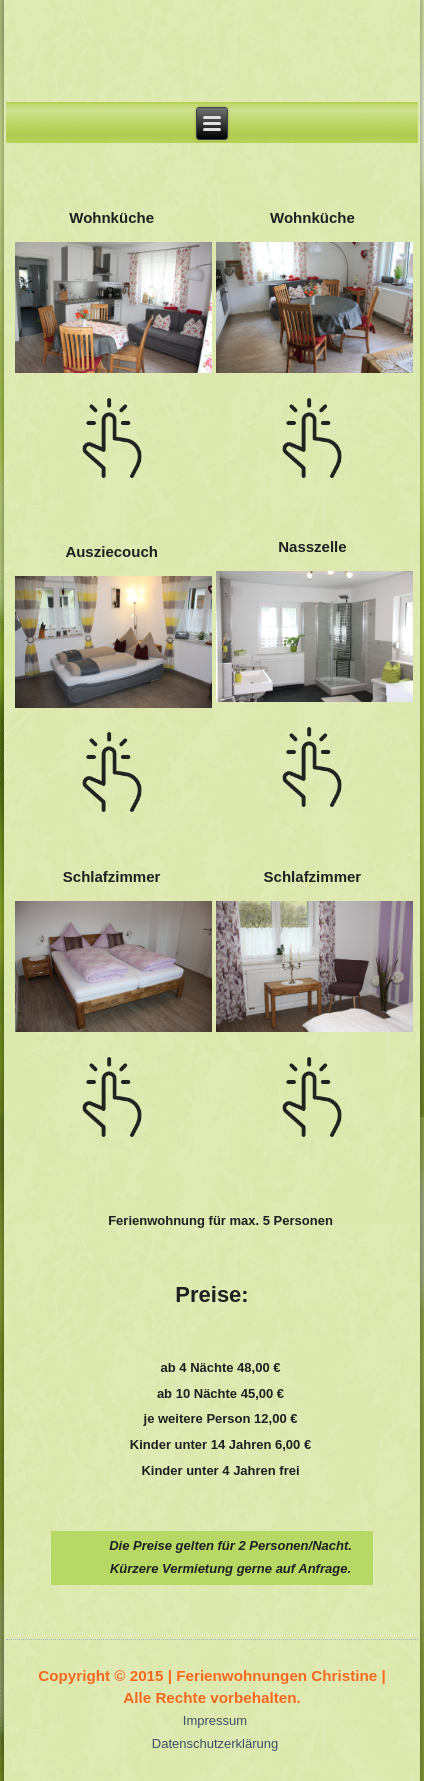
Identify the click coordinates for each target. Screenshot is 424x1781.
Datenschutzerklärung (215, 1743)
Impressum (215, 1720)
